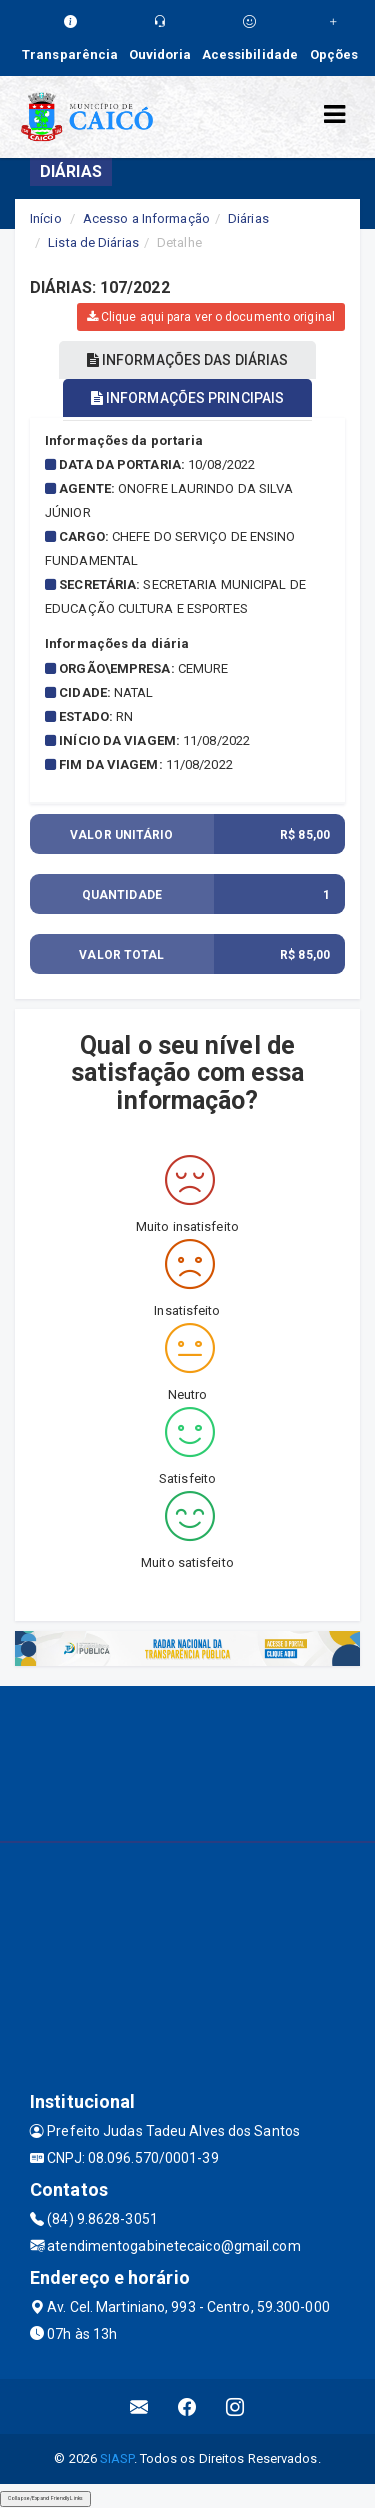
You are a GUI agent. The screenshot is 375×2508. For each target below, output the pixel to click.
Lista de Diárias (93, 242)
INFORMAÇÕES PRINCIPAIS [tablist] (187, 398)
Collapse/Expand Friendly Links (45, 2498)
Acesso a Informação (146, 218)
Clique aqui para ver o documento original (211, 317)
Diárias (248, 218)
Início (46, 218)
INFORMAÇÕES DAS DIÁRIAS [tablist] (188, 360)
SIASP (117, 2458)
